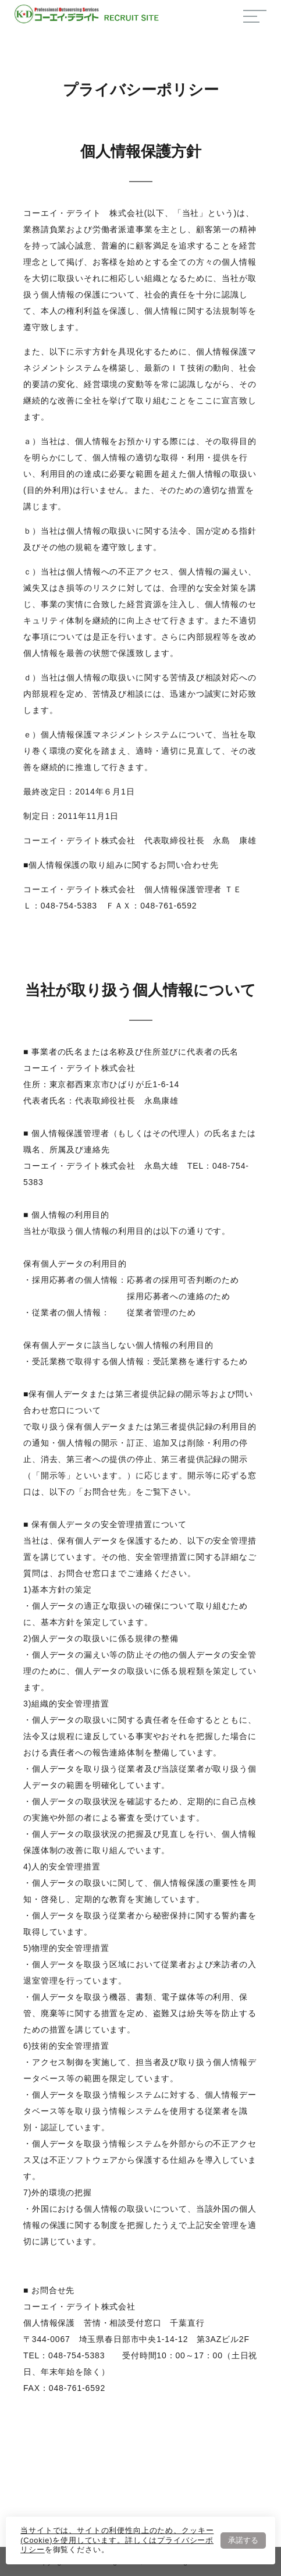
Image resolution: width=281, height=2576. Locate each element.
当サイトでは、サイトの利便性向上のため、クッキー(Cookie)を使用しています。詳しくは (117, 2535)
